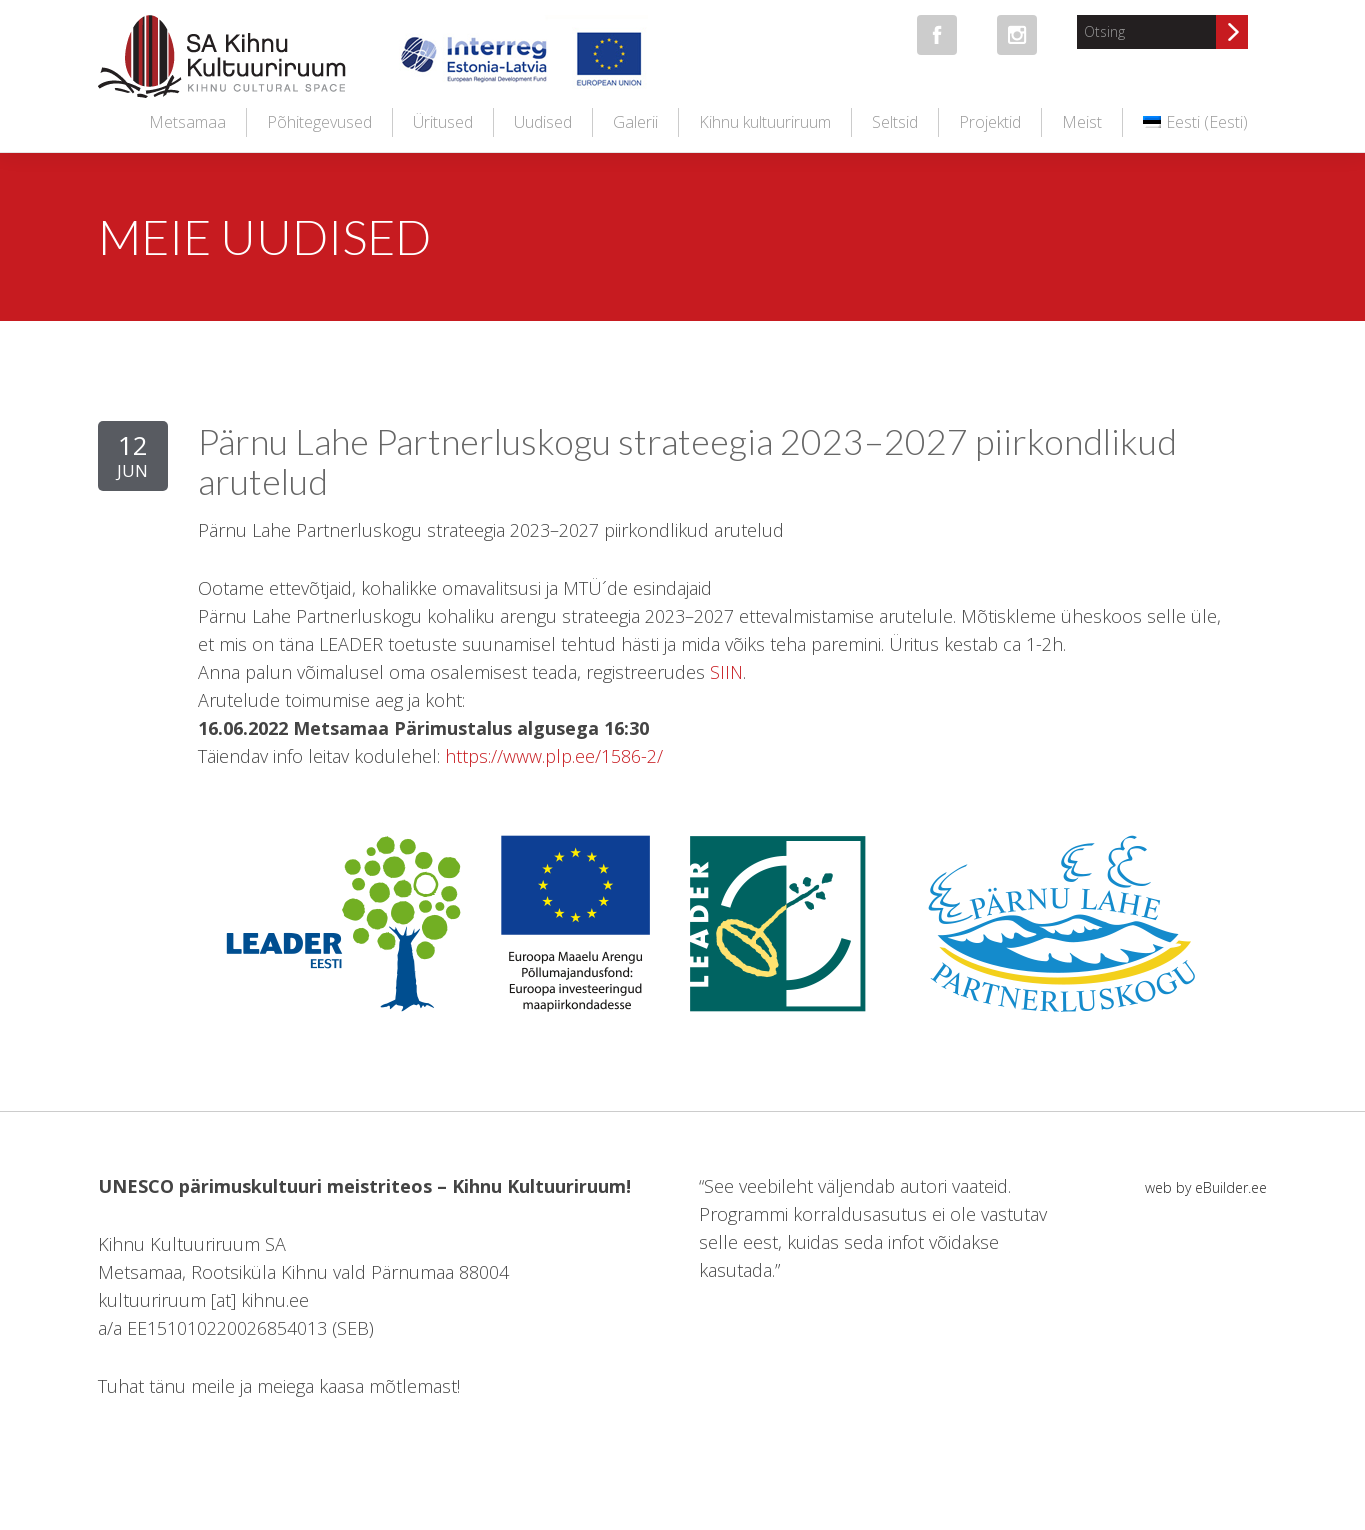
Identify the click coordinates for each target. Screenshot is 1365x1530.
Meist (1082, 122)
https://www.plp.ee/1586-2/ (554, 756)
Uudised (543, 122)
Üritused (443, 122)
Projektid (990, 122)
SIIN (726, 672)
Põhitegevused (319, 122)
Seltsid (895, 122)
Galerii (635, 122)
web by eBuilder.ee (1206, 1187)
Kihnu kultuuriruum (765, 122)
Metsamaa (187, 122)
